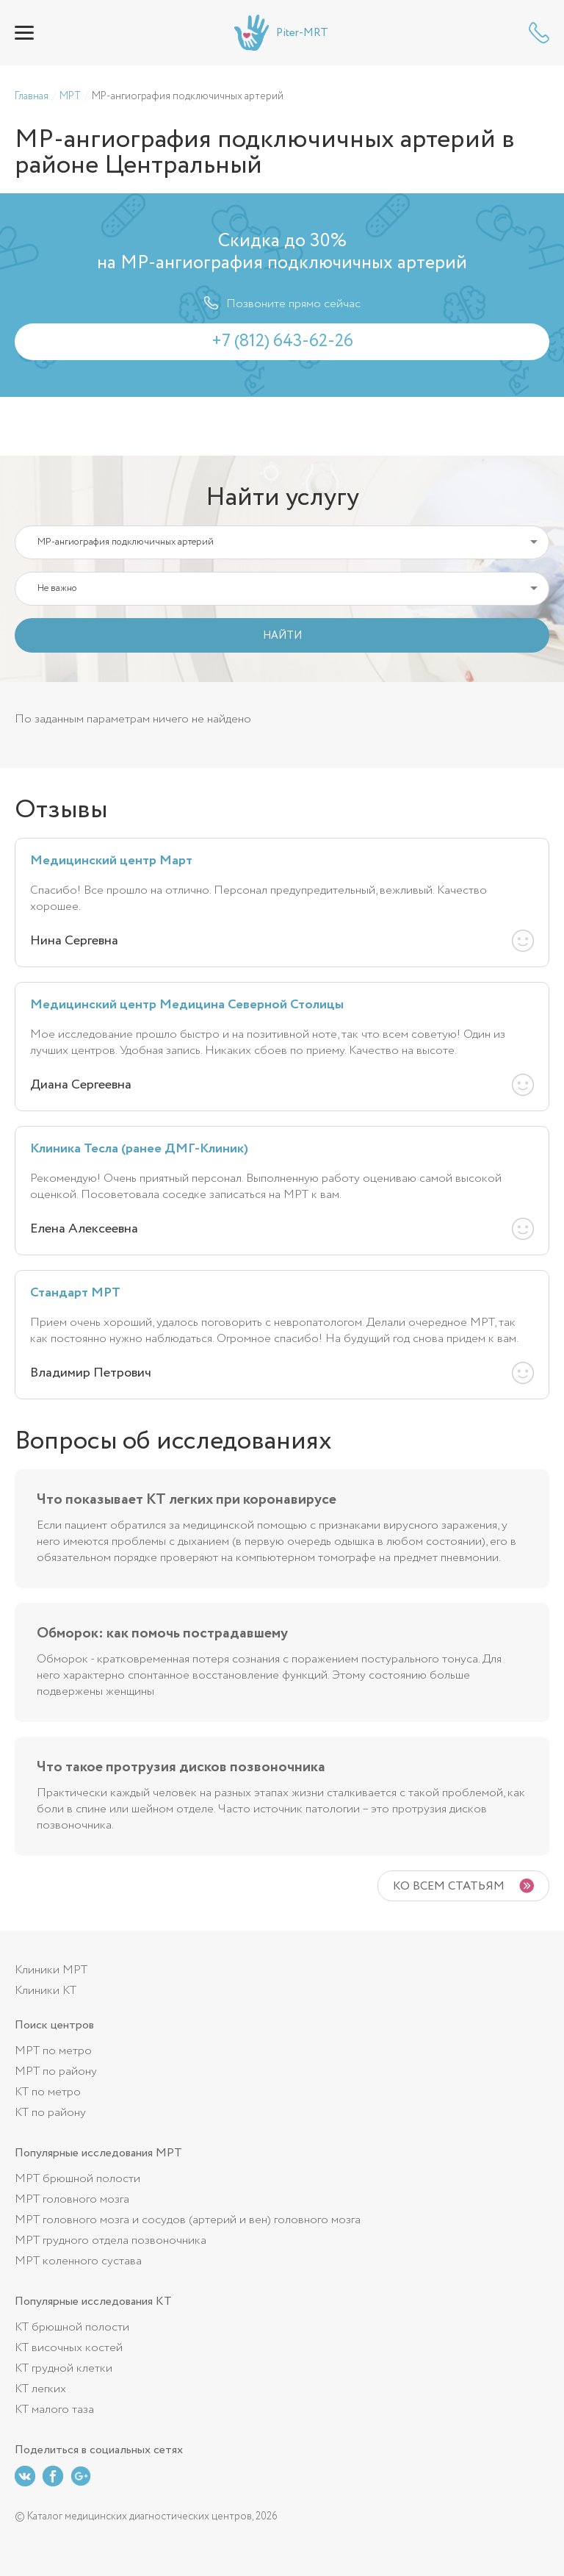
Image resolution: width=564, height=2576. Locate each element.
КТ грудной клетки (63, 2368)
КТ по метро (48, 2092)
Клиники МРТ (51, 1970)
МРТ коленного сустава (78, 2261)
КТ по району (50, 2112)
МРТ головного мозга (72, 2199)
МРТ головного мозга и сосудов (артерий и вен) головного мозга (188, 2219)
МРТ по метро (53, 2050)
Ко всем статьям (449, 1886)
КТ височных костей (69, 2347)
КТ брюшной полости (72, 2327)
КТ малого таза (54, 2409)
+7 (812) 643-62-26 (539, 32)
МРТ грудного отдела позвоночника (110, 2240)
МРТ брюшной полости (77, 2178)
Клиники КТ (45, 1990)
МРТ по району (56, 2071)
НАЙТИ (282, 635)
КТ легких (40, 2389)
